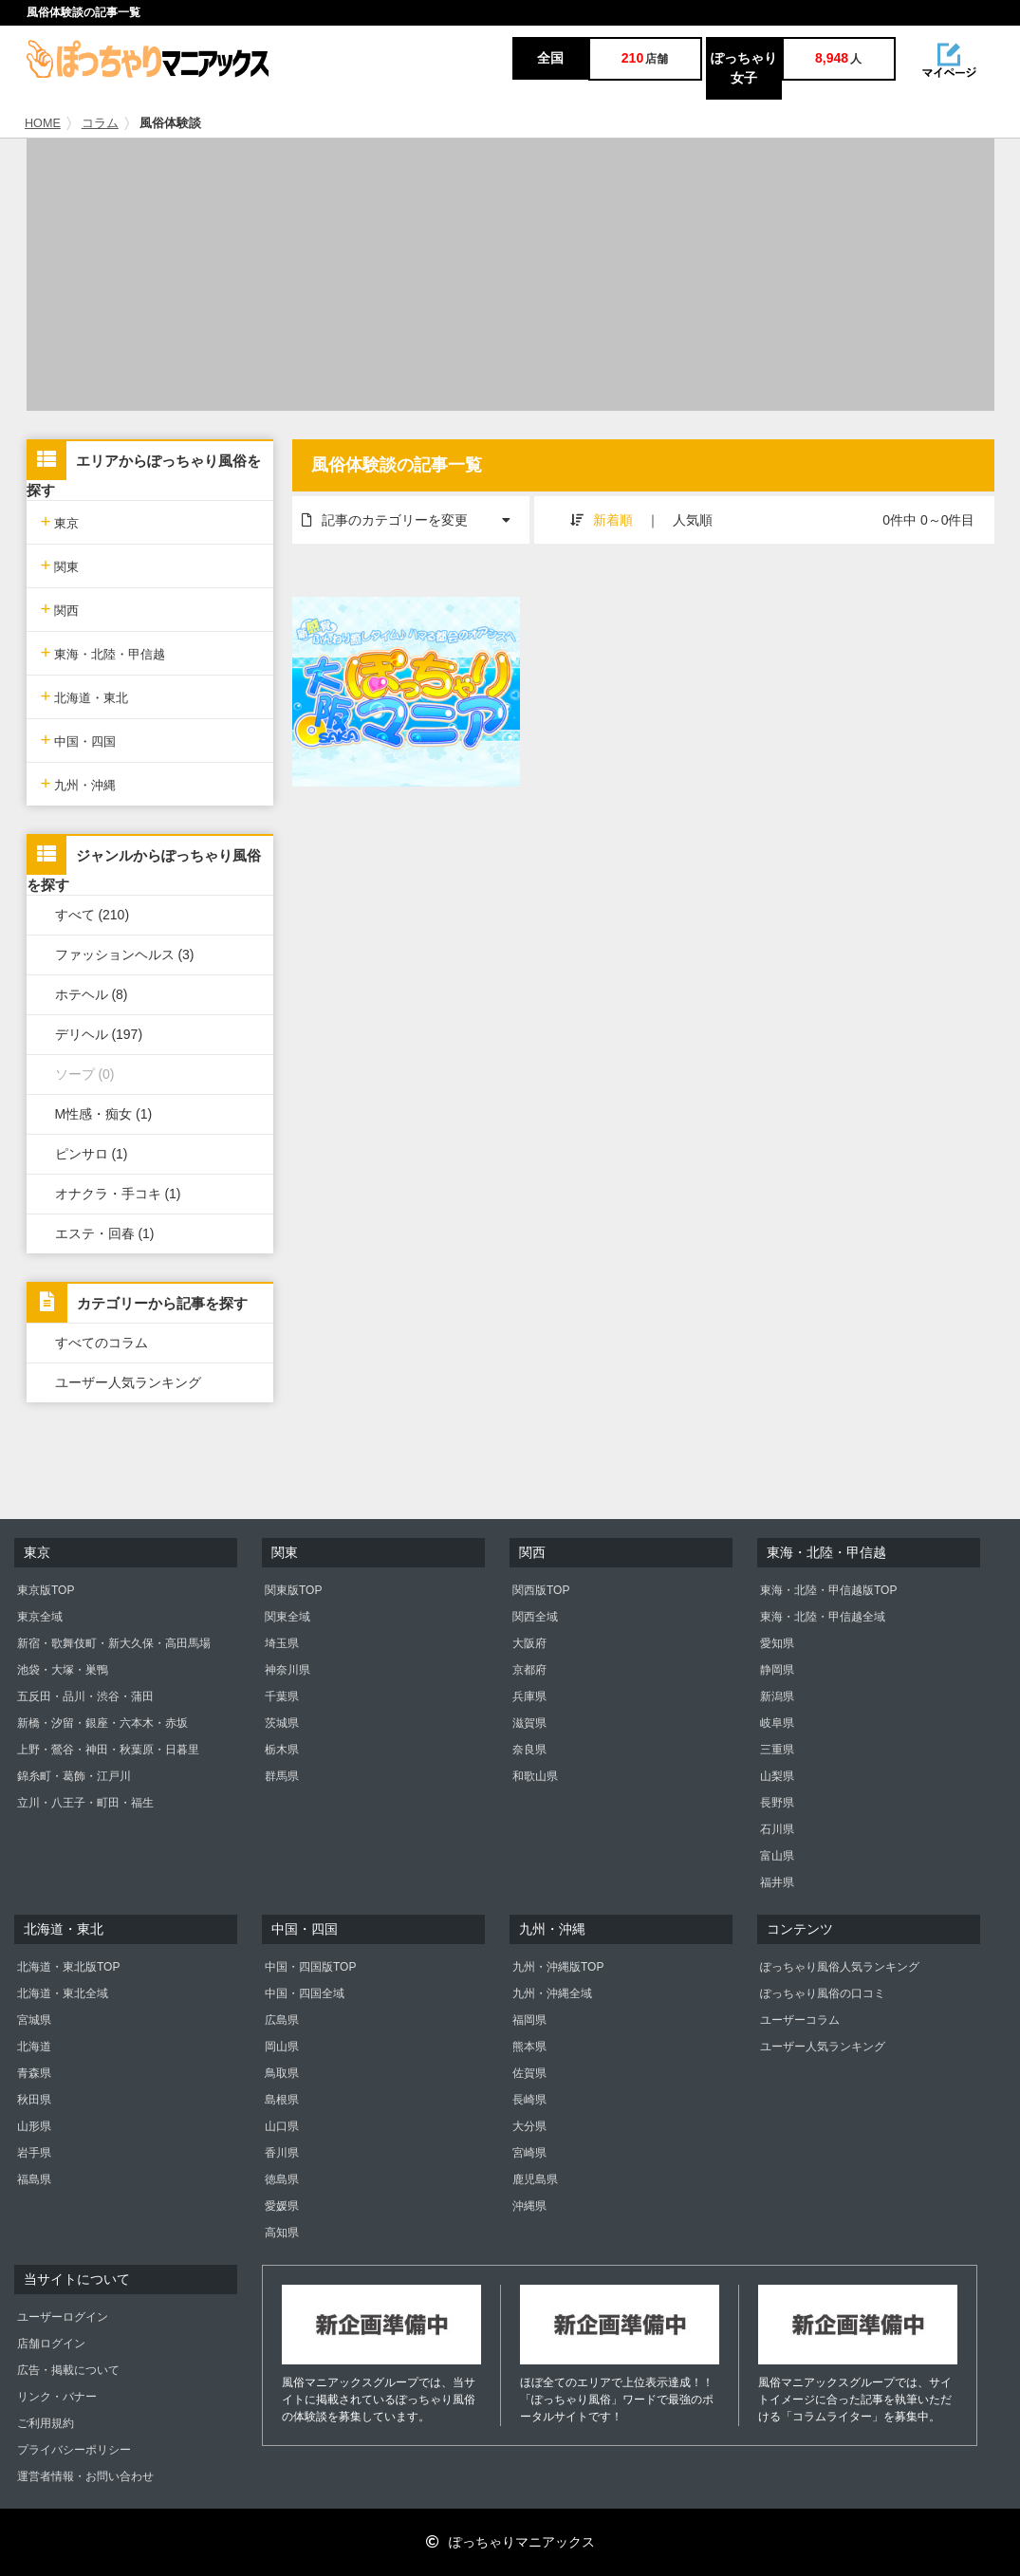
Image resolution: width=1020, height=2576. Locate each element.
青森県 (34, 2073)
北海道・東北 (85, 696)
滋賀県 (529, 1723)
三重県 (777, 1749)
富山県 (777, 1856)
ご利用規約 (45, 2423)
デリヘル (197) (99, 1034)
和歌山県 (535, 1776)
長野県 (777, 1802)
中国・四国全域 (304, 1993)
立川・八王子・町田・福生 (85, 1802)
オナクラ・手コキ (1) (118, 1193)
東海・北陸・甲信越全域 (822, 1616)
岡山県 (282, 2046)
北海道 (34, 2046)
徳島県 (282, 2179)
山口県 (282, 2126)
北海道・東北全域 (62, 1993)
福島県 (34, 2179)
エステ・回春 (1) (105, 1233)
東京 (60, 521)
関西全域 (535, 1616)
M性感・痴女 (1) (104, 1113)
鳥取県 (282, 2073)
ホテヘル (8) (91, 994)
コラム (100, 123)
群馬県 (282, 1776)
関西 (60, 609)
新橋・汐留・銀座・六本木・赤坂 (102, 1723)
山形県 (34, 2126)
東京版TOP (45, 1590)
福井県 (777, 1882)
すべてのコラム (101, 1342)
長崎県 (529, 2099)
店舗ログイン (51, 2343)
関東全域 (287, 1616)
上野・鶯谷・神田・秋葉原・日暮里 (108, 1749)
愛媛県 (282, 2206)
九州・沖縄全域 (552, 1993)
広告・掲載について (68, 2370)
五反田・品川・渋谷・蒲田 (85, 1696)
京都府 (529, 1670)
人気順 (693, 520)
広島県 (282, 2020)
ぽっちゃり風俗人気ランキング (839, 1967)
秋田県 (34, 2099)
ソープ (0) (85, 1074)
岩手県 (34, 2152)
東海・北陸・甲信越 (103, 652)
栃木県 (282, 1749)
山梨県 (777, 1776)
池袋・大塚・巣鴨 (62, 1670)
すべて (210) (92, 914)
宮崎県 (529, 2152)
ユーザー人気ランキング (128, 1382)
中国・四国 (79, 740)
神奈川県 (287, 1670)
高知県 (282, 2232)
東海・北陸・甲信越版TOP (828, 1590)
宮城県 (34, 2020)
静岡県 (777, 1670)
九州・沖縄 (79, 783)
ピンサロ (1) (91, 1153)
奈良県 (529, 1749)
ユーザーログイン (62, 2317)
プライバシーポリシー (74, 2449)
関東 (60, 565)
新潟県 (777, 1696)
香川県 (282, 2152)
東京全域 (40, 1616)
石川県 (777, 1829)
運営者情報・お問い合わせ (85, 2476)
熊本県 (529, 2046)
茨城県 (282, 1723)
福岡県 (529, 2020)
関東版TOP (293, 1590)
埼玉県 (282, 1643)
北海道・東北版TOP (68, 1967)
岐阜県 (777, 1723)
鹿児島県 (535, 2179)
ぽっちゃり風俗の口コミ (822, 1993)
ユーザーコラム (800, 2020)
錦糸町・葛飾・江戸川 (74, 1776)
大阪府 (529, 1643)
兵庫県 (529, 1696)
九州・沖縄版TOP (557, 1967)
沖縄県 (529, 2206)
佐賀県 (529, 2073)
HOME (43, 123)
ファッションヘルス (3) (125, 954)
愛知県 (777, 1643)
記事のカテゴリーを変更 (415, 512)
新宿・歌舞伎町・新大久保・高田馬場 (114, 1643)
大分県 (529, 2126)
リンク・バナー (57, 2396)
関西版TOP (540, 1590)
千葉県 (282, 1696)
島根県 (282, 2099)
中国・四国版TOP (310, 1967)
